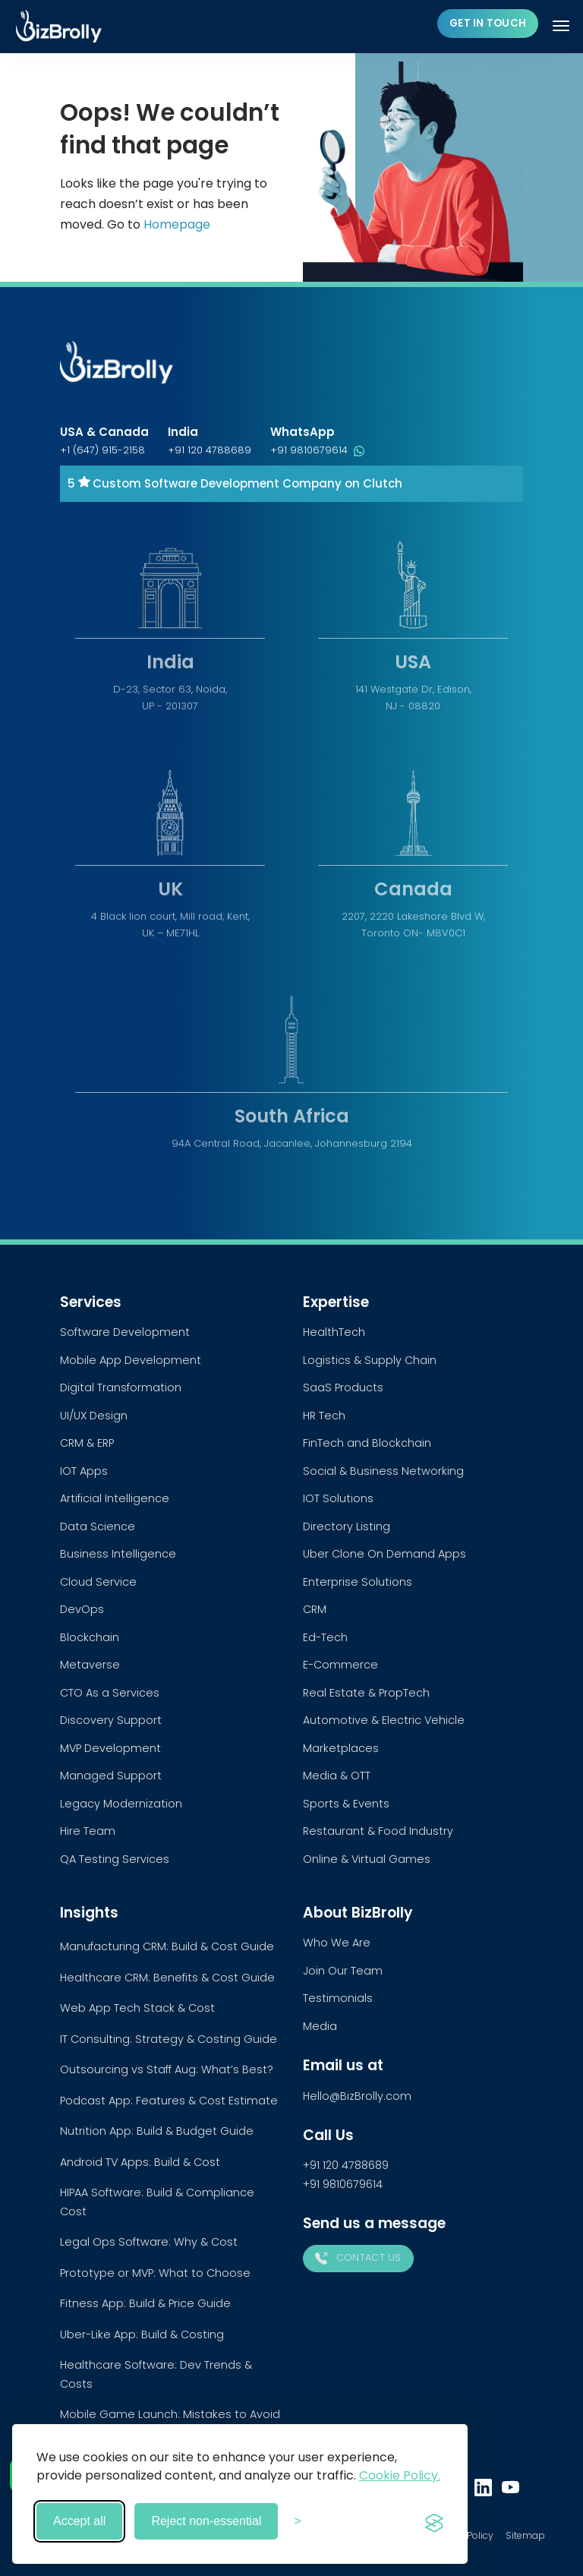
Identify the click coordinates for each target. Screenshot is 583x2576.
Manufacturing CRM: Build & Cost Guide (167, 1946)
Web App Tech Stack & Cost (137, 2008)
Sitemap (525, 2535)
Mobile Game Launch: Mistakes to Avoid (170, 2414)
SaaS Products (343, 1387)
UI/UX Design (94, 1415)
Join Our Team (343, 1970)
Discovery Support (111, 1720)
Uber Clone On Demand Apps (384, 1553)
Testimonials (338, 1998)
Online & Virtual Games (366, 1859)
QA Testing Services (114, 1859)
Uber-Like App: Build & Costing (142, 2334)
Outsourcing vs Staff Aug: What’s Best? (166, 2069)
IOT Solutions (338, 1498)
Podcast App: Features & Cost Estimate (169, 2100)
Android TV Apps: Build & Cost (140, 2162)
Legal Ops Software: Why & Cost (149, 2241)
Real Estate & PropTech (366, 1692)
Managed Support (111, 1775)
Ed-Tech (325, 1637)
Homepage (176, 224)
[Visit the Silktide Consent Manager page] (434, 2521)
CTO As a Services (109, 1692)
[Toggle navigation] (562, 26)
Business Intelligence (118, 1553)
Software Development (125, 1332)
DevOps (82, 1609)
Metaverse (90, 1664)
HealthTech (334, 1332)
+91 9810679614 (317, 450)
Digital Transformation (120, 1387)
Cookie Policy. (399, 2475)
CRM (314, 1609)
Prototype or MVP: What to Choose (155, 2273)
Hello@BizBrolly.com (357, 2096)
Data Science (97, 1526)
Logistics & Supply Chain (369, 1360)
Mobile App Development (130, 1360)
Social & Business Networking (383, 1471)
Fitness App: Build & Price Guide (145, 2303)
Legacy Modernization (121, 1803)
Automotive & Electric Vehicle (384, 1720)
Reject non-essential (206, 2520)
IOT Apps (84, 1471)
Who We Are (336, 1942)
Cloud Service (98, 1581)
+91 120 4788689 (209, 450)
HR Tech (324, 1415)
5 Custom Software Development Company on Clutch (235, 483)
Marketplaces (341, 1748)
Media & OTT (336, 1775)
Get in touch (487, 23)
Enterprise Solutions (357, 1581)
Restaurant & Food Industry (378, 1831)
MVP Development (110, 1748)
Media (320, 2026)
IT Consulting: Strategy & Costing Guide (168, 2039)
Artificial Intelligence (114, 1498)
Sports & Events (346, 1803)
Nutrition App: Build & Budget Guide (157, 2131)
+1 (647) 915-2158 (102, 450)
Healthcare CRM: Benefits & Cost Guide (167, 1977)
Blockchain (89, 1637)
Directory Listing (346, 1526)
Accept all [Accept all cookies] (79, 2520)
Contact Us (358, 2258)
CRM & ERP (87, 1443)
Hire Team (87, 1831)
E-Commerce (340, 1664)
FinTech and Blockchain (367, 1443)
